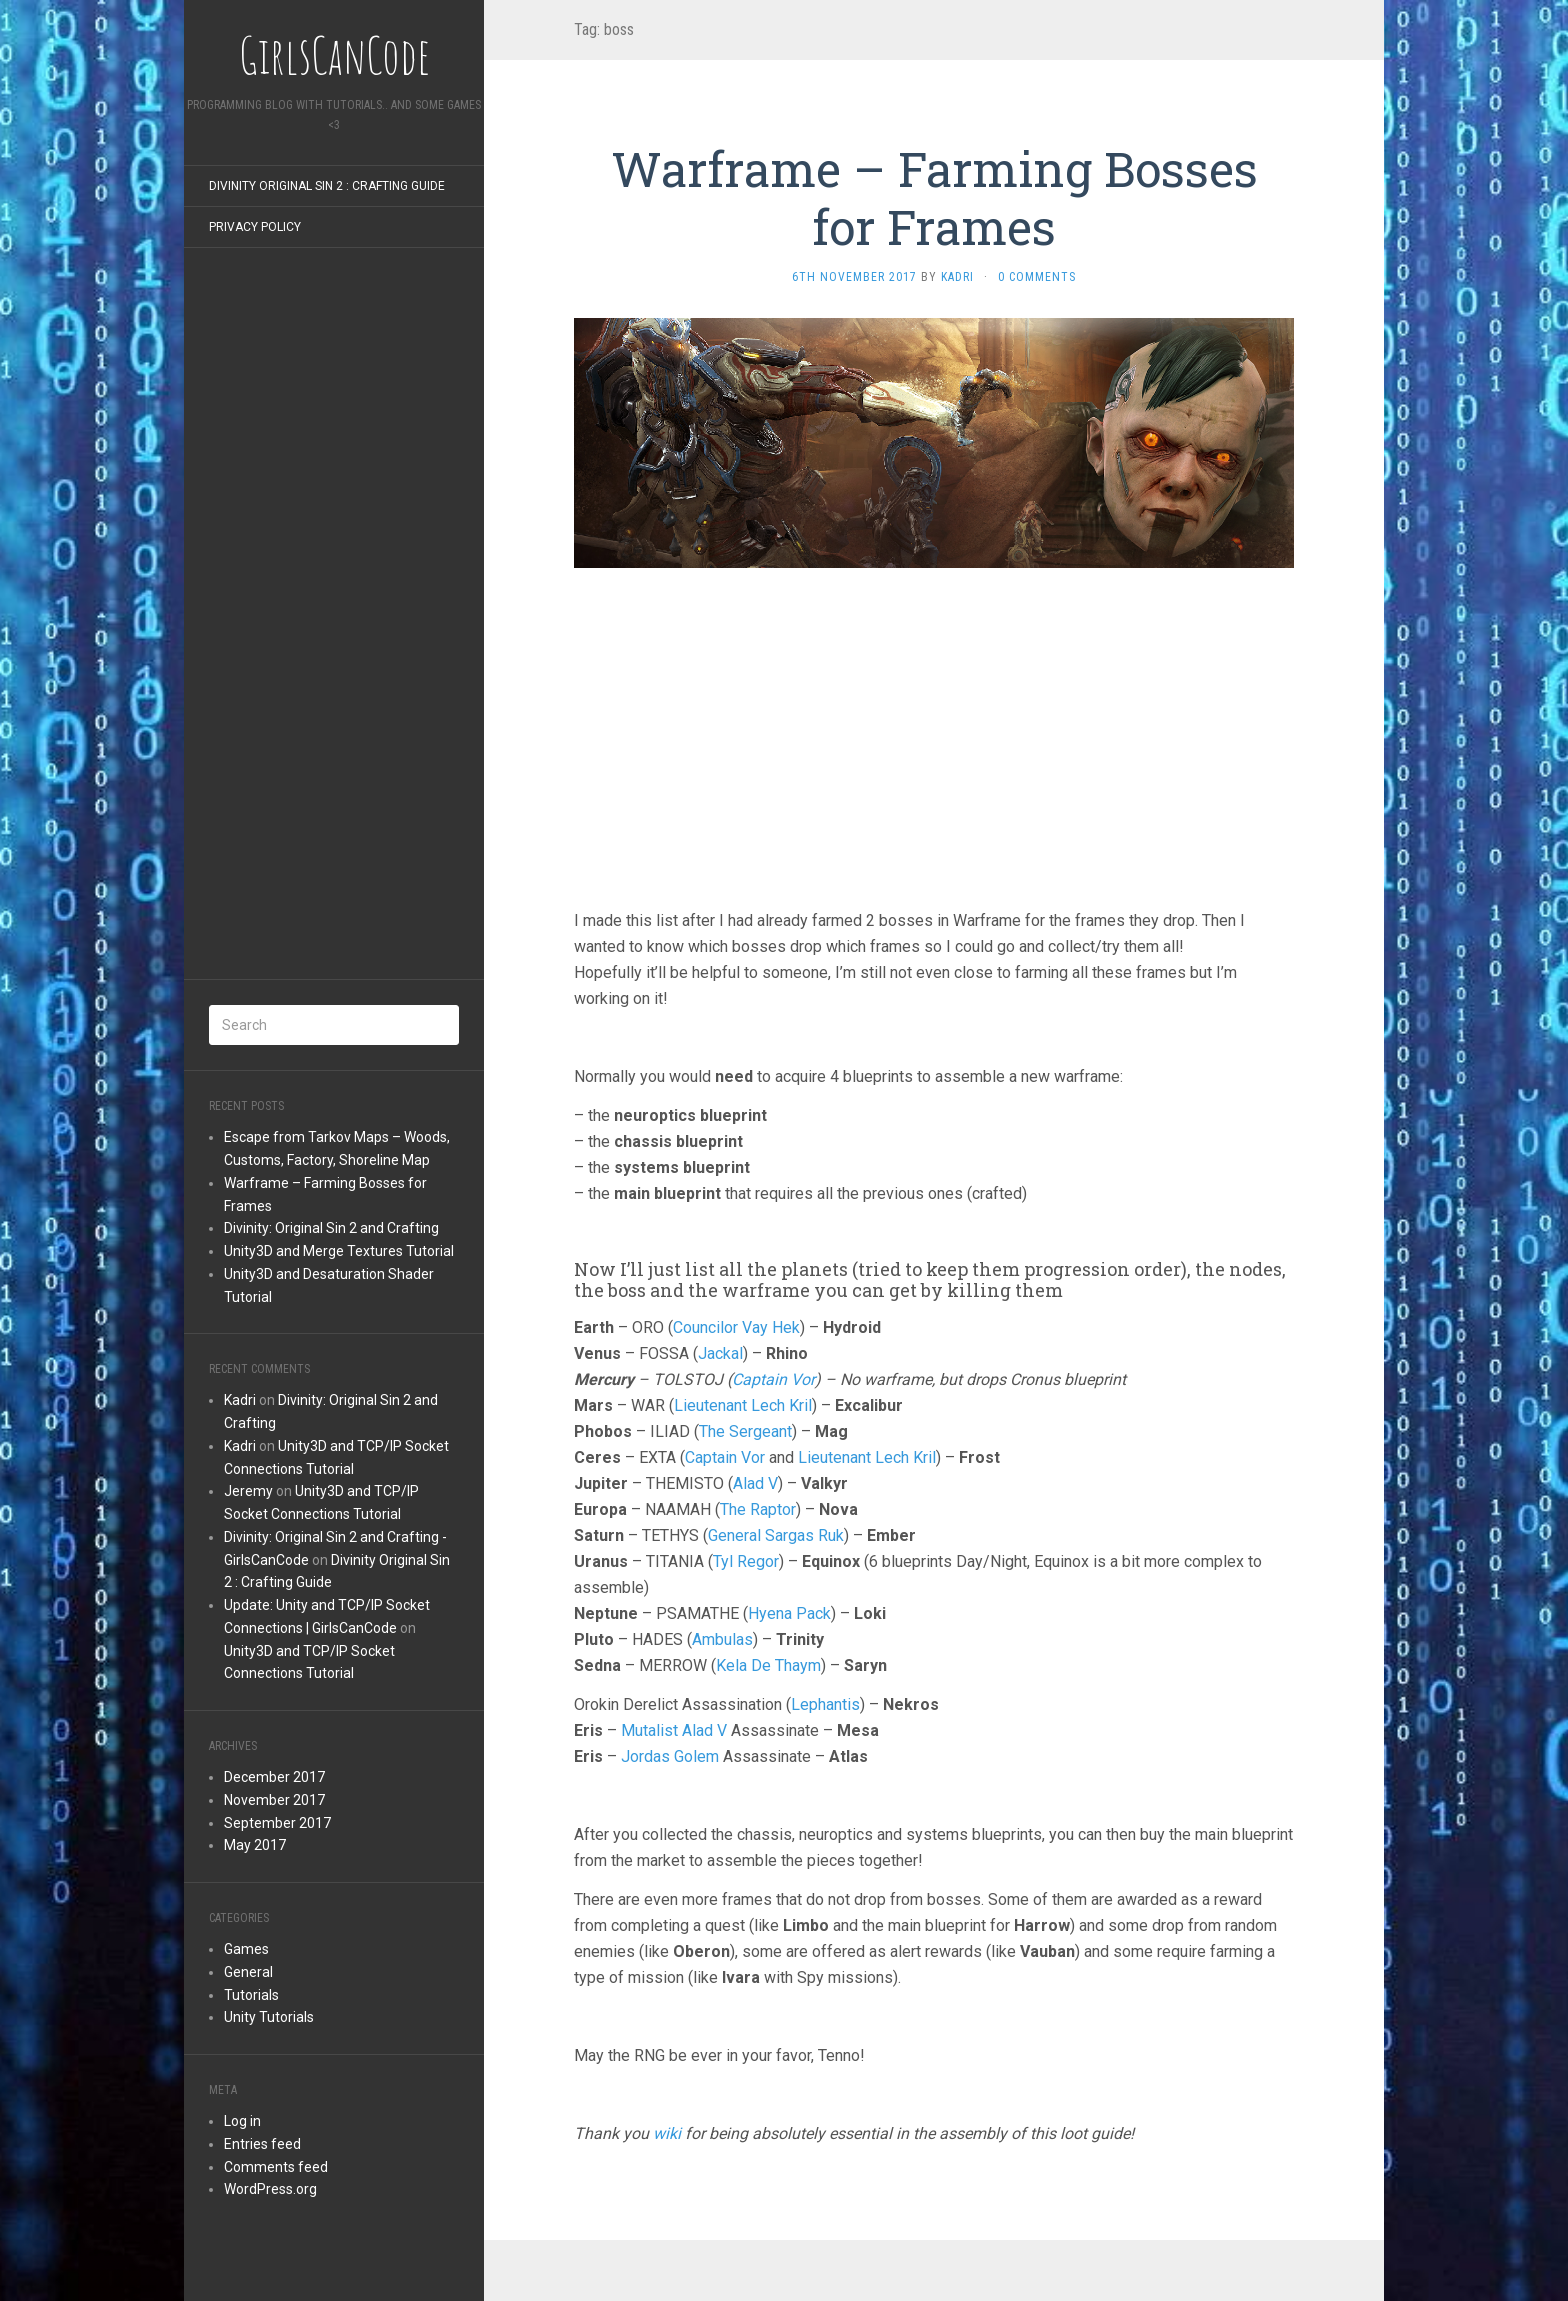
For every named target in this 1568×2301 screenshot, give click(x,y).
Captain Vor (773, 1379)
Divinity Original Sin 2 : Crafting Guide (327, 186)
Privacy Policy (255, 227)
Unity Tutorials (269, 2017)
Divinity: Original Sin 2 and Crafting (331, 1228)
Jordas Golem (670, 1756)
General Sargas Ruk (776, 1535)
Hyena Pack (789, 1613)
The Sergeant (745, 1431)
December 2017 (274, 1777)
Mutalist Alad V (674, 1730)
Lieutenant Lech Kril (743, 1405)
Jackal (720, 1353)
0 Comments (1037, 277)
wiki (667, 2133)
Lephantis (825, 1704)
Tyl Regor (746, 1561)
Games (246, 1949)
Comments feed (276, 2167)
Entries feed (262, 2144)
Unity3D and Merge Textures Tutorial (339, 1251)
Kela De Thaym (768, 1665)
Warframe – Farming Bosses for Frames (934, 197)
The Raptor (758, 1509)
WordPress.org (270, 2189)
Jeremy (248, 1491)
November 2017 (274, 1800)
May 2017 (255, 1845)
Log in (242, 2121)
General (248, 1972)
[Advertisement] (334, 619)
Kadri (240, 1400)
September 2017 (277, 1823)
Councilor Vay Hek (736, 1327)
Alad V (755, 1483)
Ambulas (722, 1639)
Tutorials (251, 1995)
